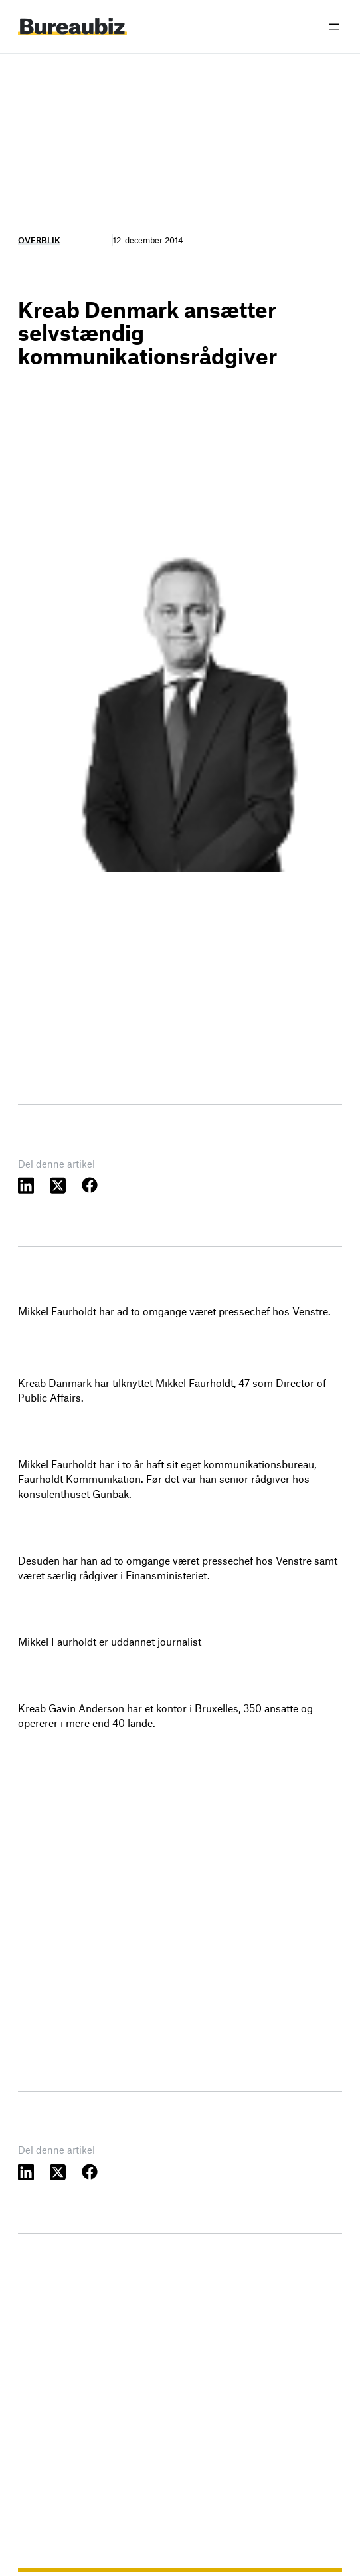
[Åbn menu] (334, 27)
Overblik (39, 240)
